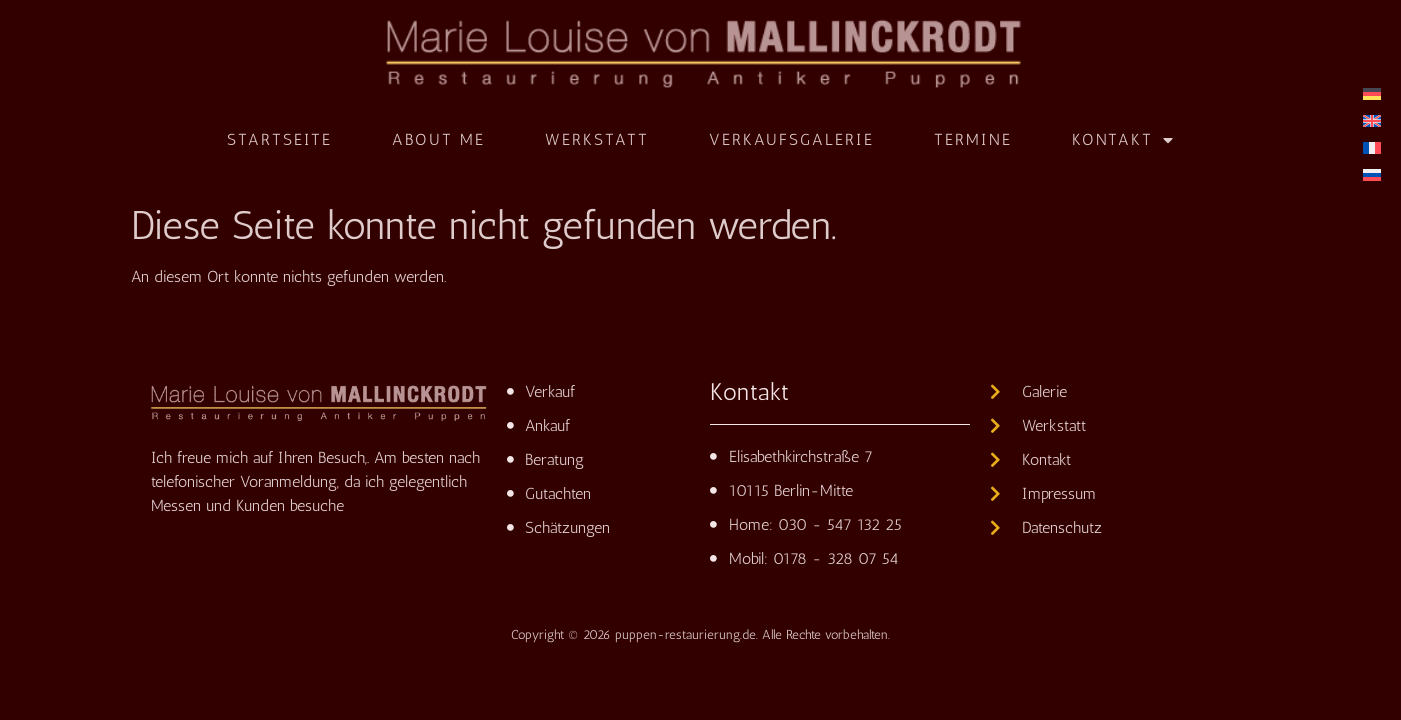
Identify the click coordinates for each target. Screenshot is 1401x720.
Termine (973, 139)
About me (438, 139)
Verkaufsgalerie (791, 139)
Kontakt (1123, 140)
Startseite (279, 139)
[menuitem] (1372, 93)
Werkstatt (597, 139)
